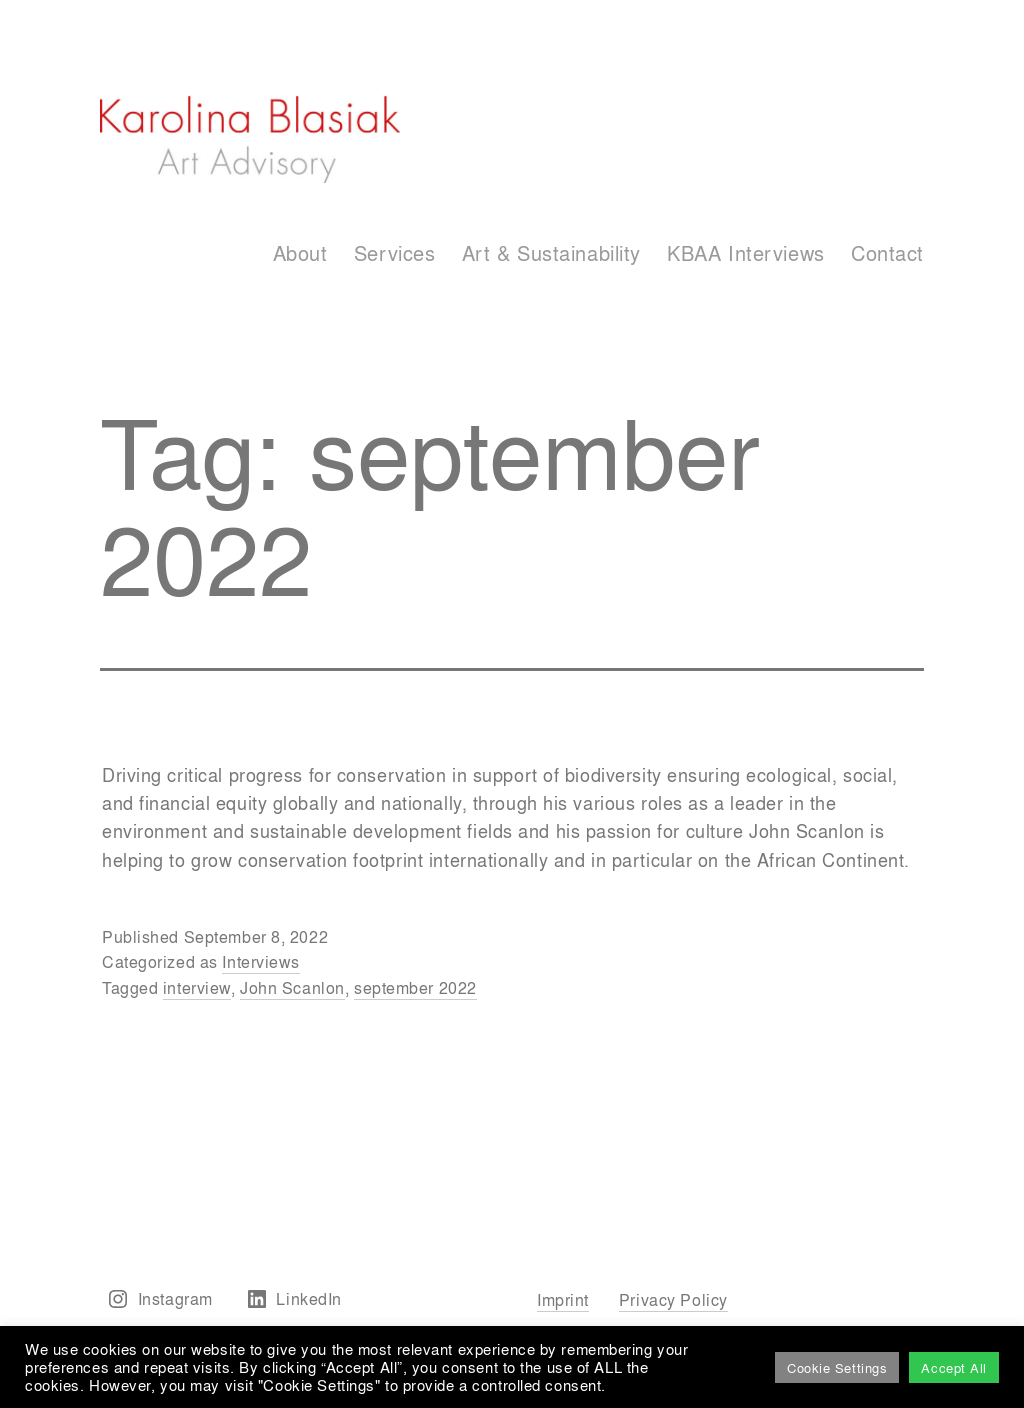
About (300, 252)
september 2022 (415, 987)
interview (197, 987)
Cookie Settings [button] (837, 1367)
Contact (887, 252)
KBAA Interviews (745, 252)
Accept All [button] (954, 1367)
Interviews (261, 961)
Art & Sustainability (551, 252)
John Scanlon (292, 987)
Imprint (563, 1299)
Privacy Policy (673, 1299)
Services (394, 252)
